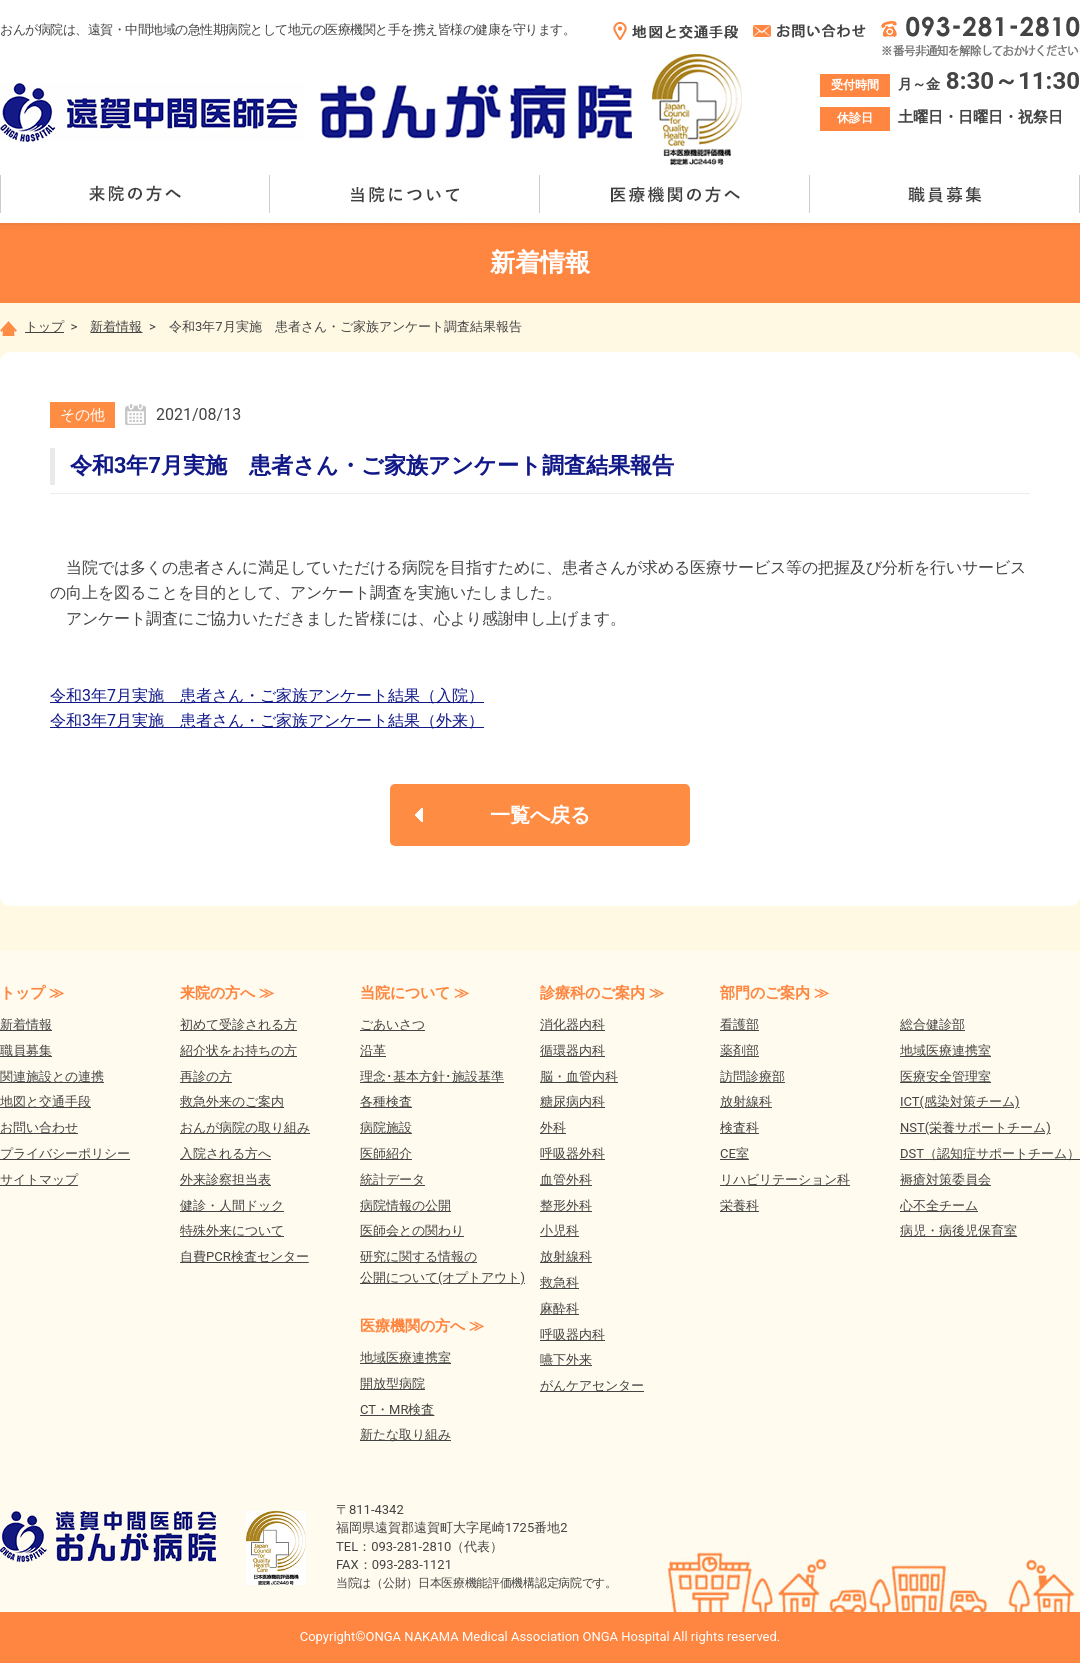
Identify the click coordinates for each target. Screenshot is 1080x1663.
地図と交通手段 (45, 1101)
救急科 (559, 1282)
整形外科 (566, 1205)
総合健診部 (932, 1024)
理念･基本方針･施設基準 (432, 1076)
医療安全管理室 (945, 1076)
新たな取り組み (405, 1434)
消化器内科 (572, 1024)
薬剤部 (739, 1050)
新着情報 (116, 326)
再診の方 (206, 1076)
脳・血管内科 (579, 1076)
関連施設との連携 (52, 1076)
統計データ (392, 1179)
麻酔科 (559, 1308)
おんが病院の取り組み (245, 1127)
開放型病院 (392, 1383)
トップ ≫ (32, 993)
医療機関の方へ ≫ (422, 1326)
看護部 (739, 1024)
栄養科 (739, 1205)
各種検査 (386, 1101)
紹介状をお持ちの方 (238, 1050)
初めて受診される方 (238, 1024)
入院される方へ (225, 1153)
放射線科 (566, 1256)
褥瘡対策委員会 (945, 1179)
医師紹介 (386, 1153)
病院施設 (386, 1127)
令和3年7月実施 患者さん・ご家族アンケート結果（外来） (267, 720)
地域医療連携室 (405, 1357)
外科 (553, 1127)
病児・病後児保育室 (958, 1230)
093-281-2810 (411, 1546)
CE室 (734, 1153)
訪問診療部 (752, 1076)
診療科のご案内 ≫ (602, 993)
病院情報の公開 (405, 1205)
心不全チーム (939, 1205)
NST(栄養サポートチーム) (975, 1127)
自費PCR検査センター (244, 1256)
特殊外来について (232, 1230)
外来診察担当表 (225, 1179)
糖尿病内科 (572, 1101)
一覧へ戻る (540, 815)
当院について (405, 194)
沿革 (373, 1050)
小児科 (559, 1230)
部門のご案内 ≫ (774, 993)
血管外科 (566, 1179)
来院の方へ (135, 194)
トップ (32, 326)
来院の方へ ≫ (227, 993)
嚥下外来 (566, 1359)
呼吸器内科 (572, 1334)
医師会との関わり (412, 1230)
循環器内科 (572, 1050)
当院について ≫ (414, 993)
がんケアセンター (592, 1385)
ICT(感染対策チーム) (960, 1101)
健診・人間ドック (232, 1205)
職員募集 (945, 194)
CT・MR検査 (397, 1409)
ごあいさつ (392, 1024)
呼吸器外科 (572, 1153)
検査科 (739, 1127)
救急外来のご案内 (232, 1101)
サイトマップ (39, 1179)
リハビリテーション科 (785, 1179)
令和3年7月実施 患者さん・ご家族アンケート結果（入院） (267, 695)
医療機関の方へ (675, 194)
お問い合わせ (39, 1127)
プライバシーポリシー (65, 1153)
